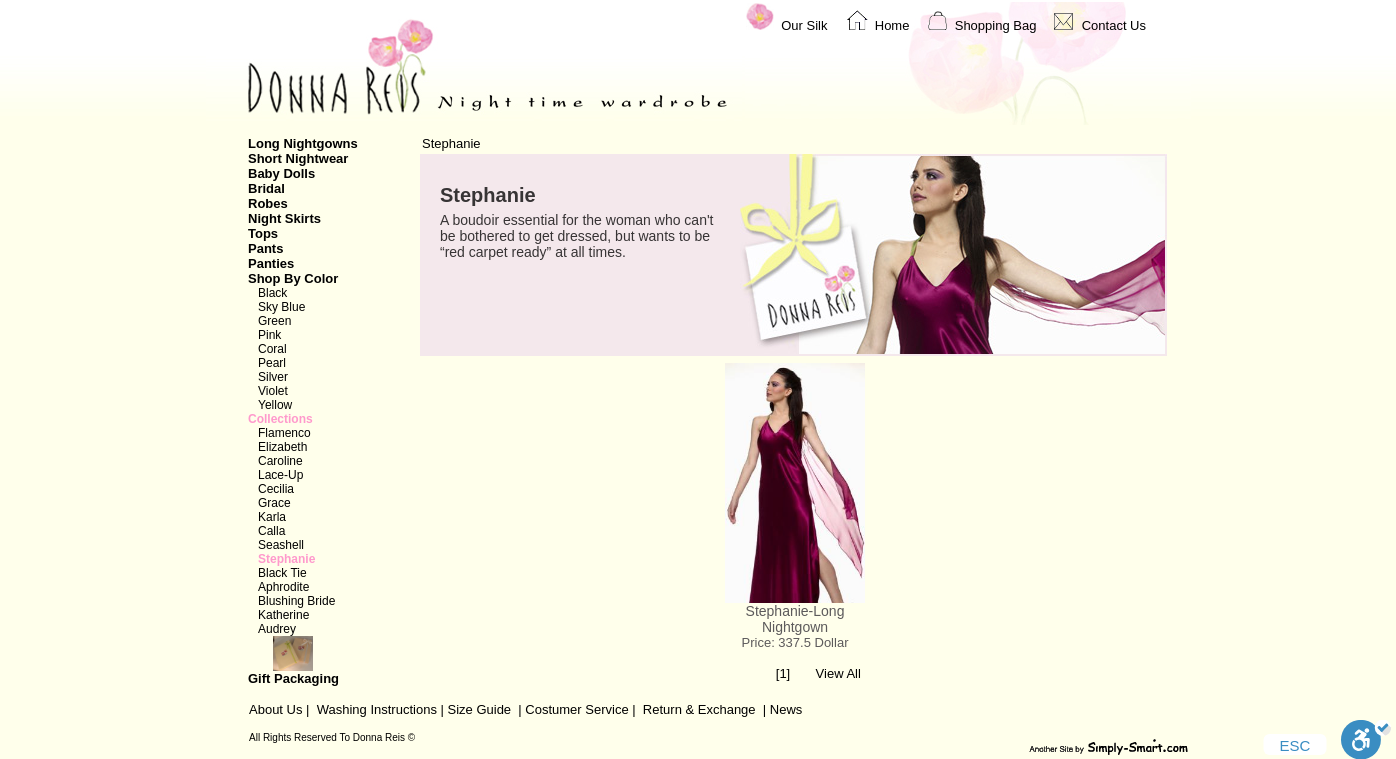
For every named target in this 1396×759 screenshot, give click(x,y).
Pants (265, 248)
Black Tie (282, 573)
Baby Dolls (281, 173)
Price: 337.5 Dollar (795, 642)
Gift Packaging (322, 661)
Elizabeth (282, 447)
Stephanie (286, 559)
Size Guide (477, 709)
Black (272, 293)
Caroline (280, 461)
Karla (272, 517)
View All (838, 673)
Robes (268, 203)
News (786, 709)
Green (274, 321)
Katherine (283, 615)
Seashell (281, 545)
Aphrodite (283, 587)
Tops (263, 233)
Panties (271, 263)
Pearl (272, 363)
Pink (269, 335)
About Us (275, 709)
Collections (280, 419)
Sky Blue (281, 307)
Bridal (266, 188)
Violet (273, 391)
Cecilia (276, 489)
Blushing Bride (296, 601)
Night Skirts (284, 218)
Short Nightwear (298, 158)
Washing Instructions (377, 709)
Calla (271, 531)
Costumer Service (576, 709)
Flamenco (284, 433)
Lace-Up (280, 475)
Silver (273, 377)
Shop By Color (293, 278)
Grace (274, 503)
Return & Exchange (699, 709)
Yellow (275, 405)
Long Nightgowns (303, 143)
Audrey (277, 629)
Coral (272, 349)
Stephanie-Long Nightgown (795, 619)
